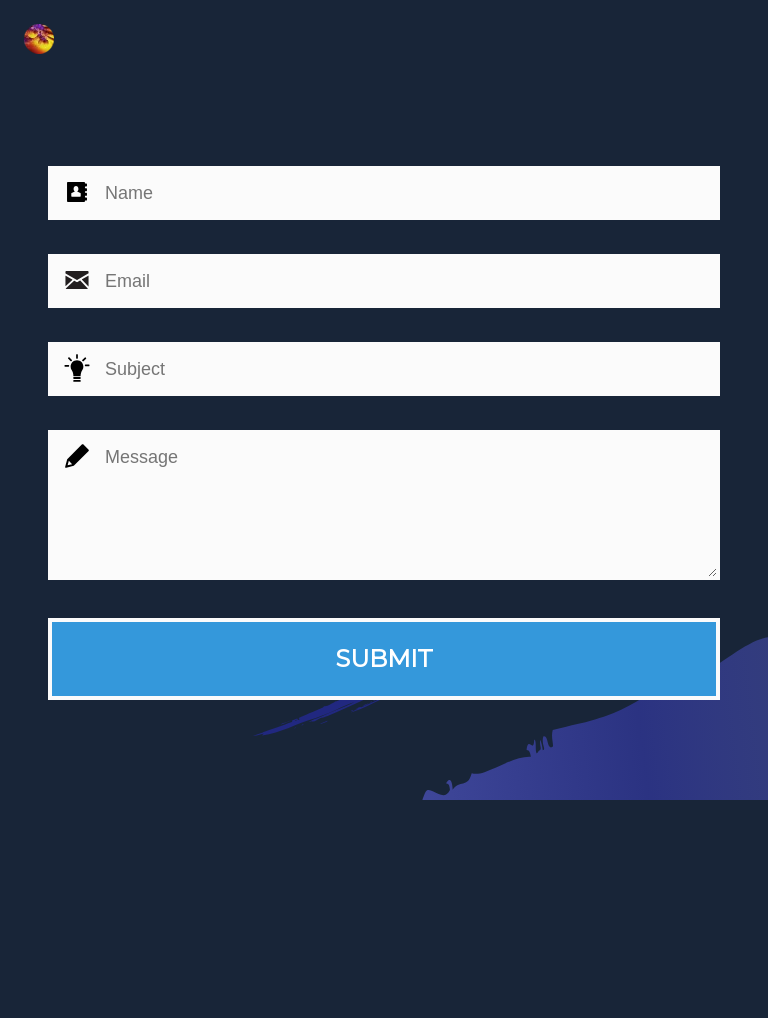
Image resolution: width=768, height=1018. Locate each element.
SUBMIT (384, 658)
